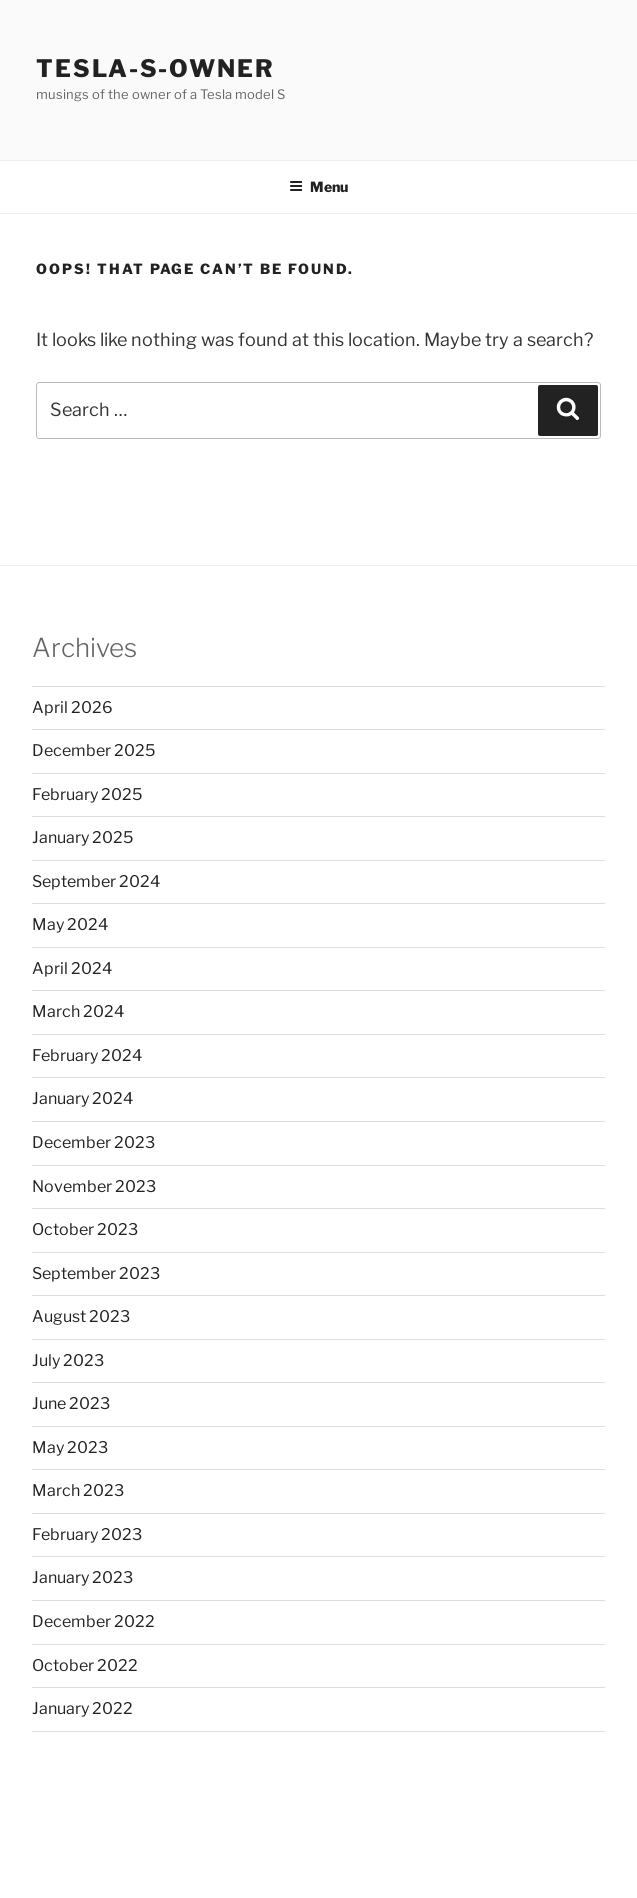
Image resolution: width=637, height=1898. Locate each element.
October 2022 (85, 1665)
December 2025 (93, 750)
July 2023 (68, 1360)
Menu (318, 186)
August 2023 (81, 1316)
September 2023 (96, 1273)
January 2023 (82, 1577)
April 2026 (72, 707)
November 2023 (94, 1186)
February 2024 (87, 1055)
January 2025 (82, 837)
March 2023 (78, 1490)
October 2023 (85, 1229)
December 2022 (93, 1621)
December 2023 (93, 1142)
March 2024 (78, 1011)
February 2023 (87, 1534)
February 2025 (87, 794)
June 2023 (71, 1403)
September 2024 (96, 881)
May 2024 (70, 924)
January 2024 (82, 1098)
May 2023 (70, 1447)
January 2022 (82, 1708)
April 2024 (72, 968)
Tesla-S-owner (155, 68)
